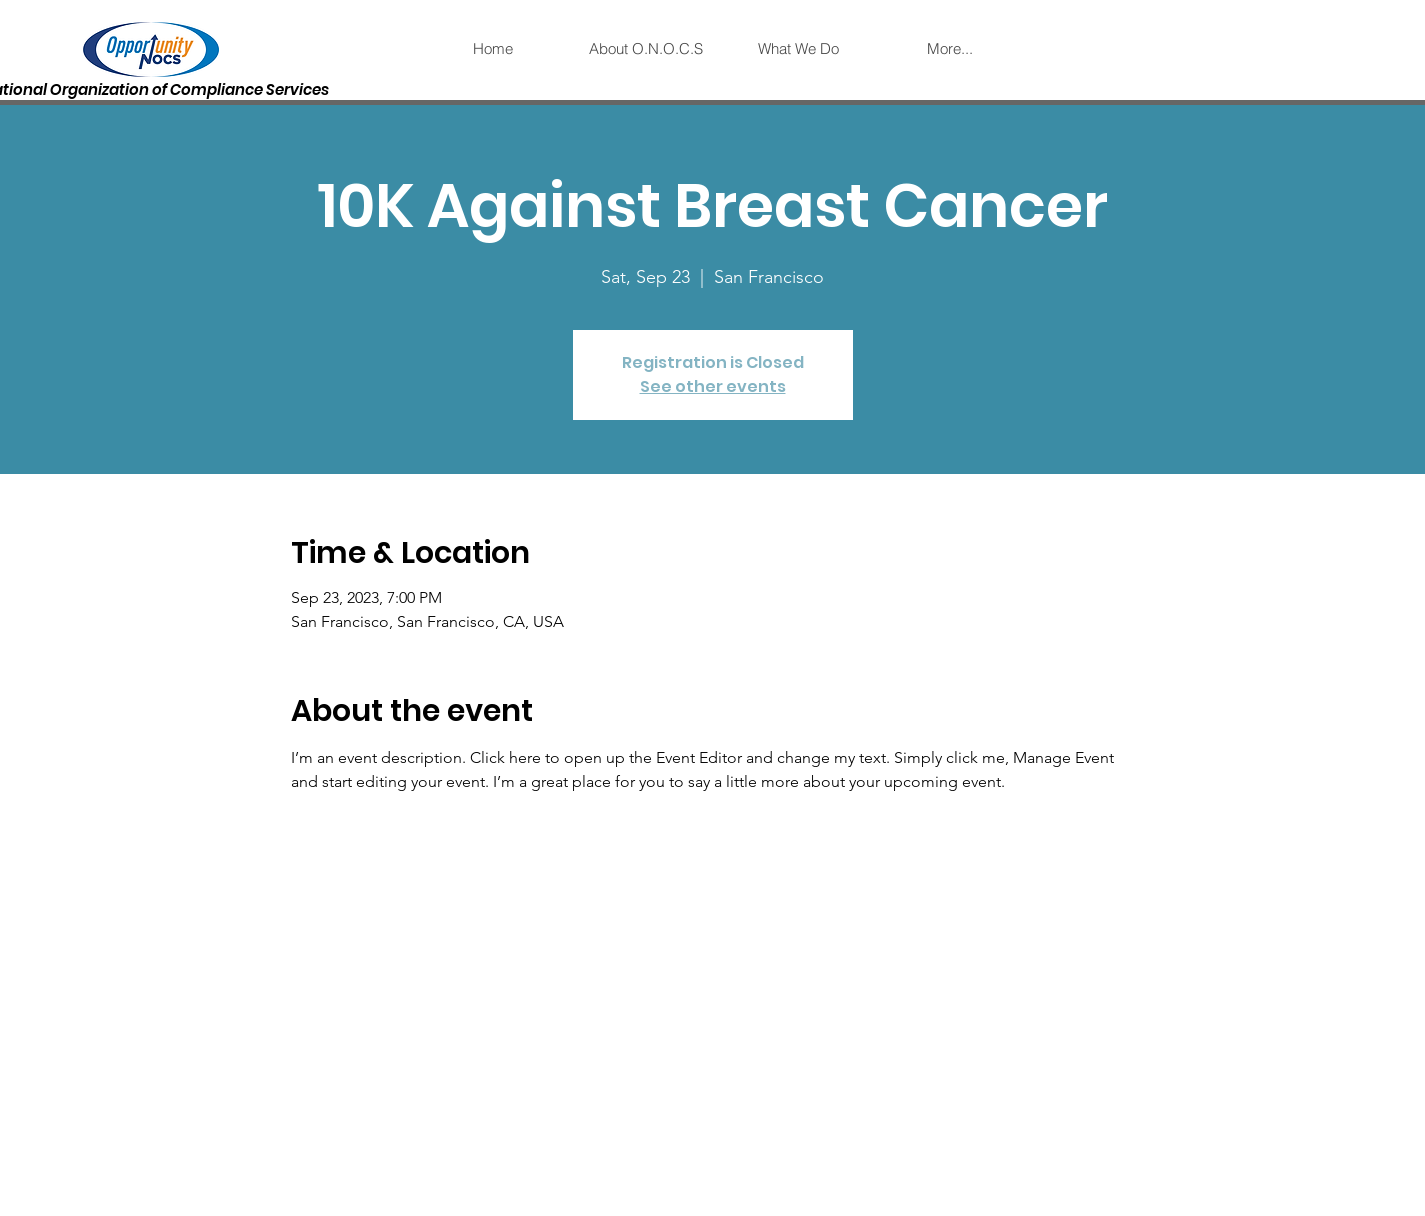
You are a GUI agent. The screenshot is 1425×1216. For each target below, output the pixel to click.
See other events (713, 386)
